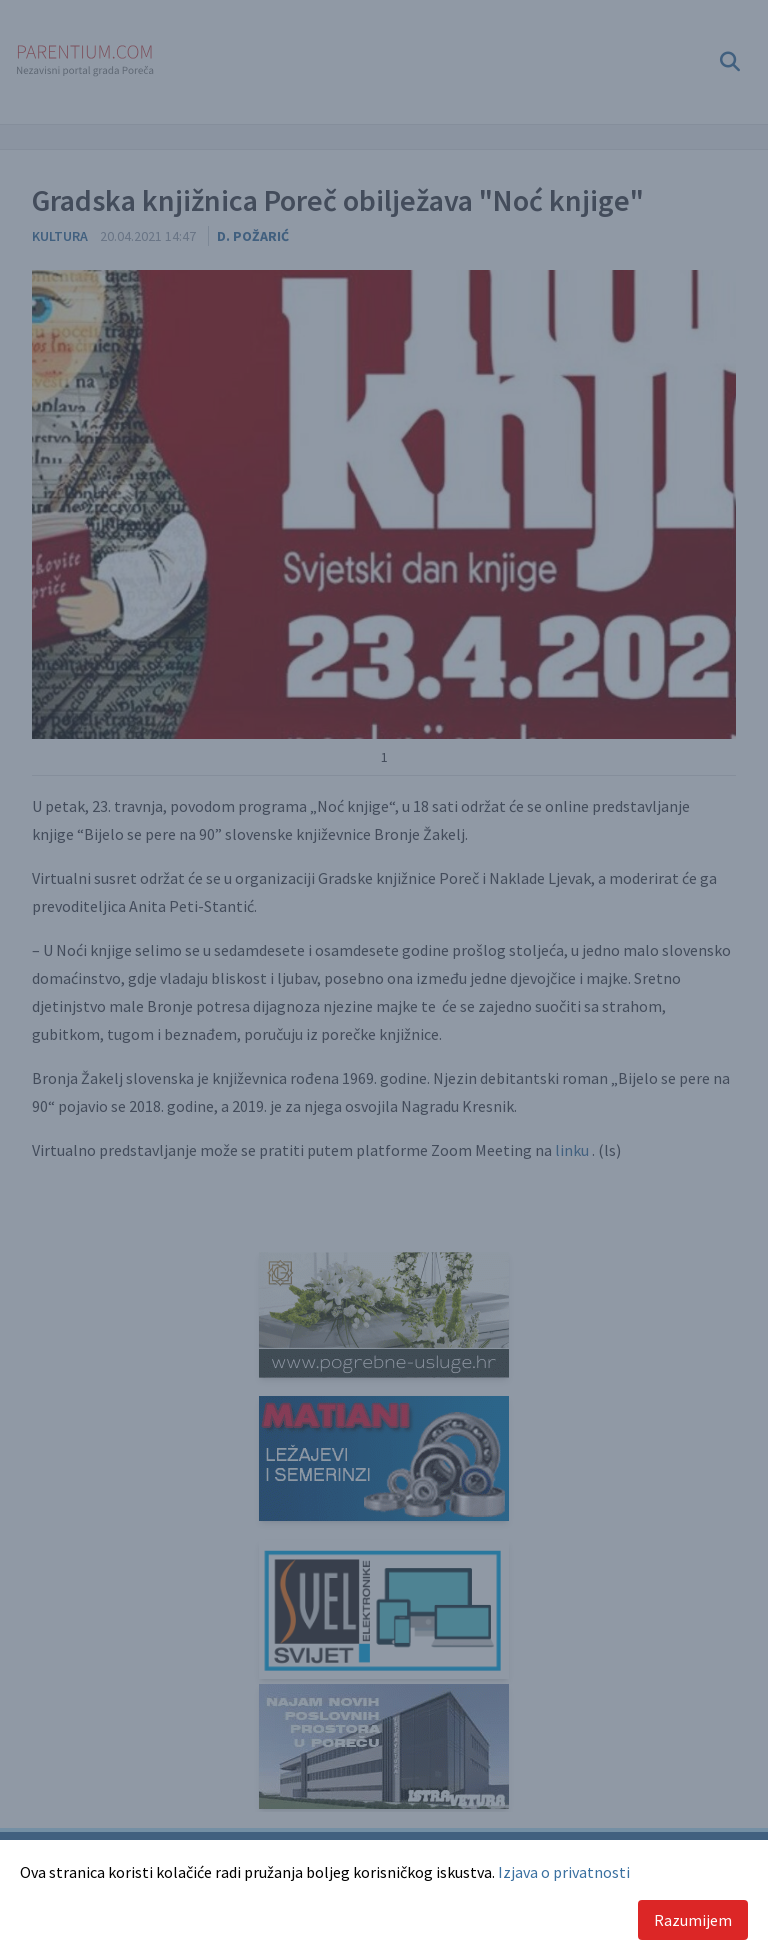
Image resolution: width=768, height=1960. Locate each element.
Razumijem (693, 1920)
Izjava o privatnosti (564, 1872)
